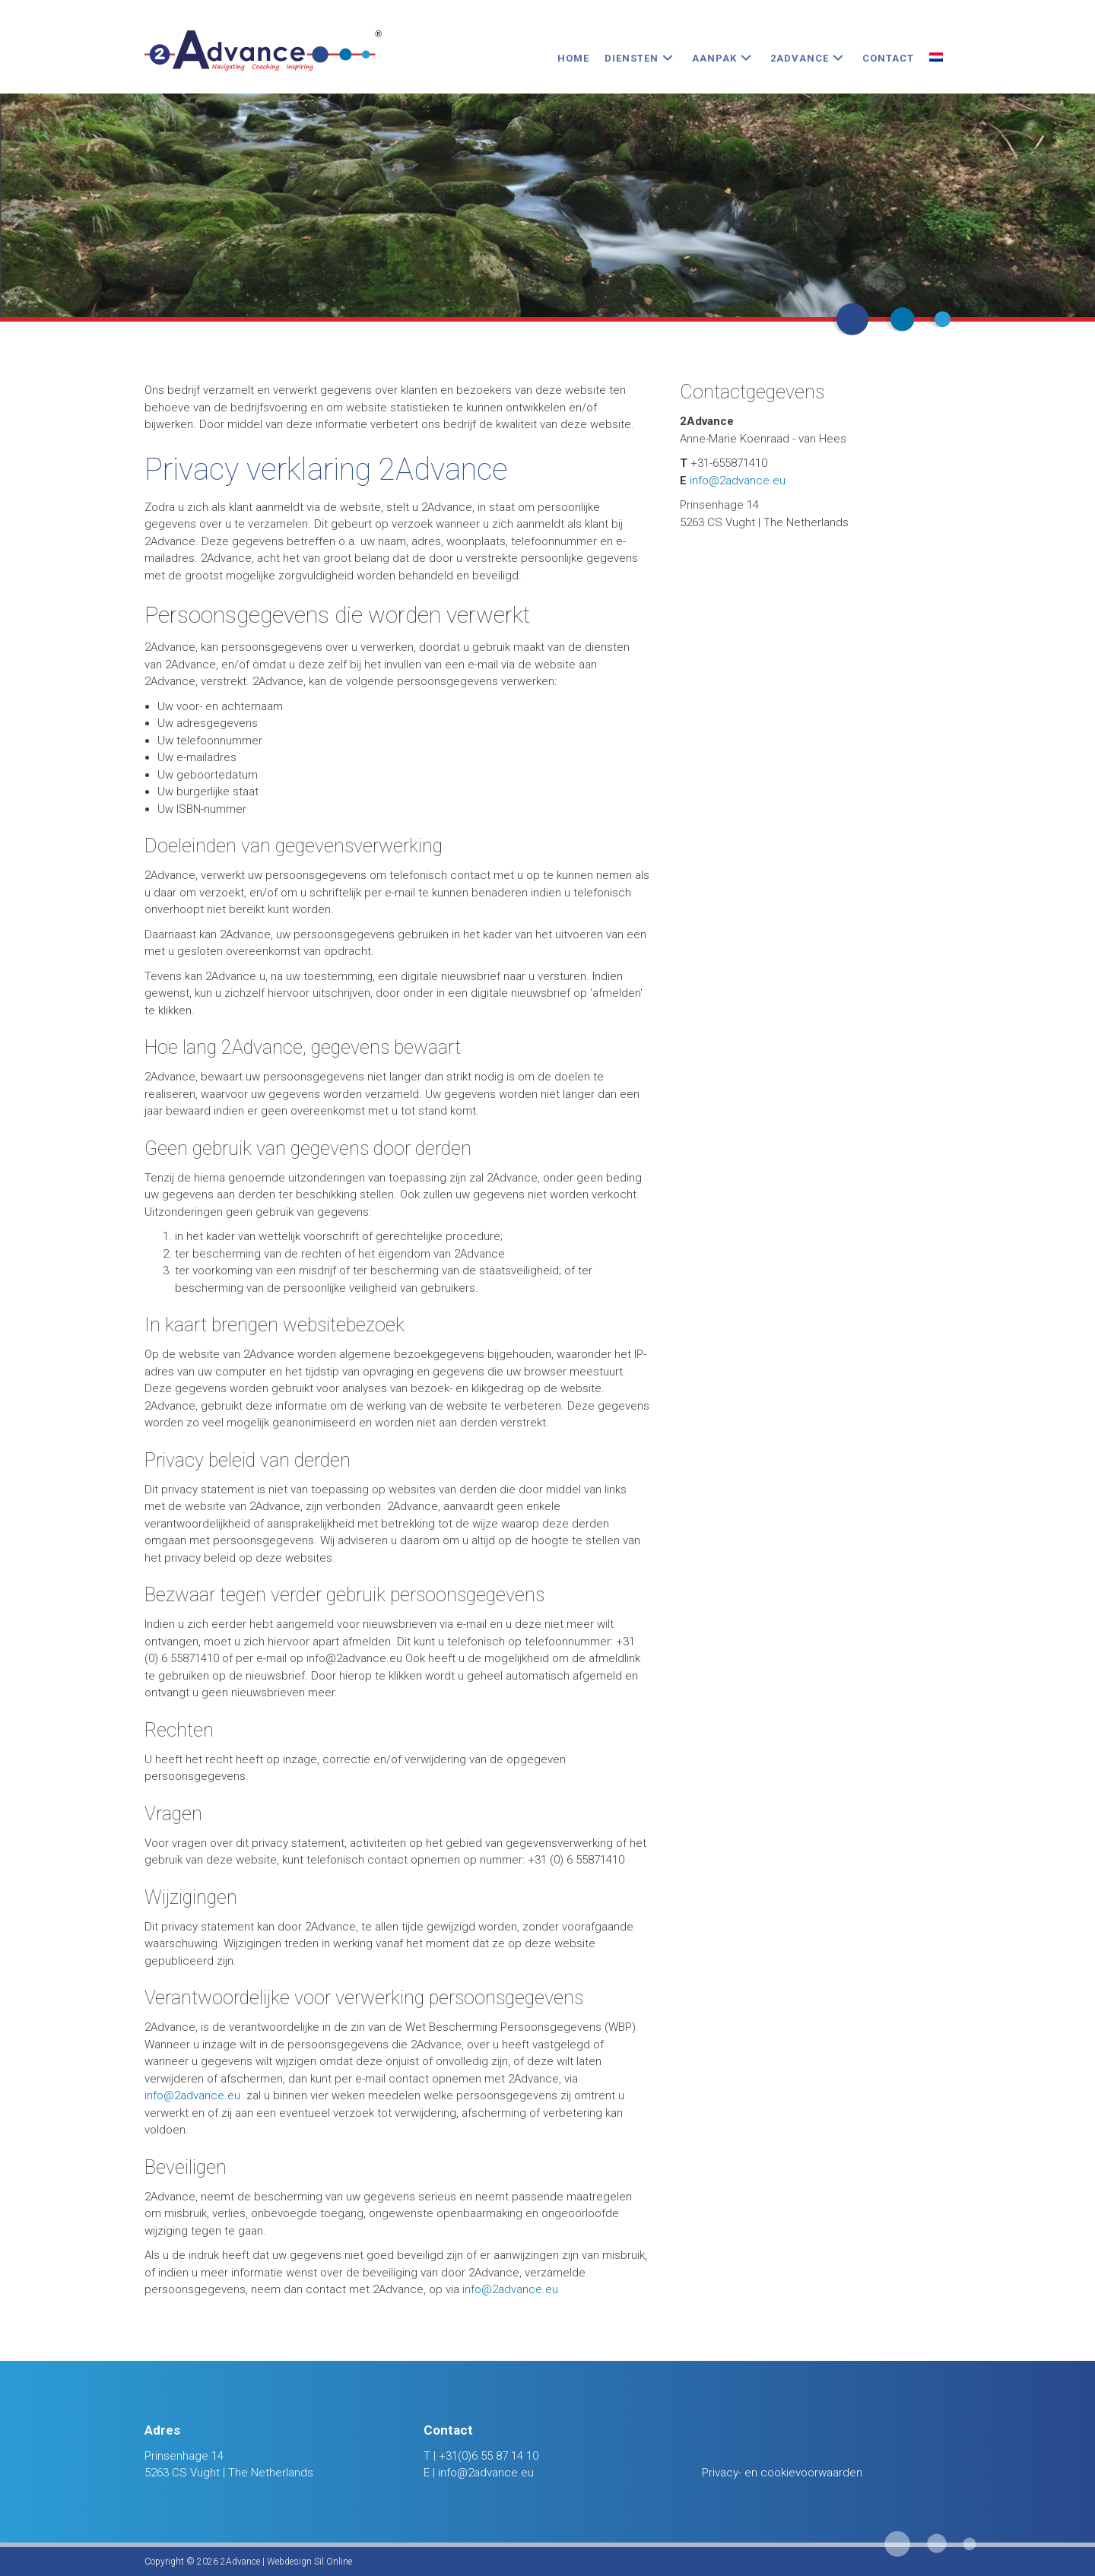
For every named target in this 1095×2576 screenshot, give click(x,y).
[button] (668, 58)
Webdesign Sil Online (309, 2561)
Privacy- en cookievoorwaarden (782, 2472)
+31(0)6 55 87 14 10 (488, 2456)
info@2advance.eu (192, 2095)
